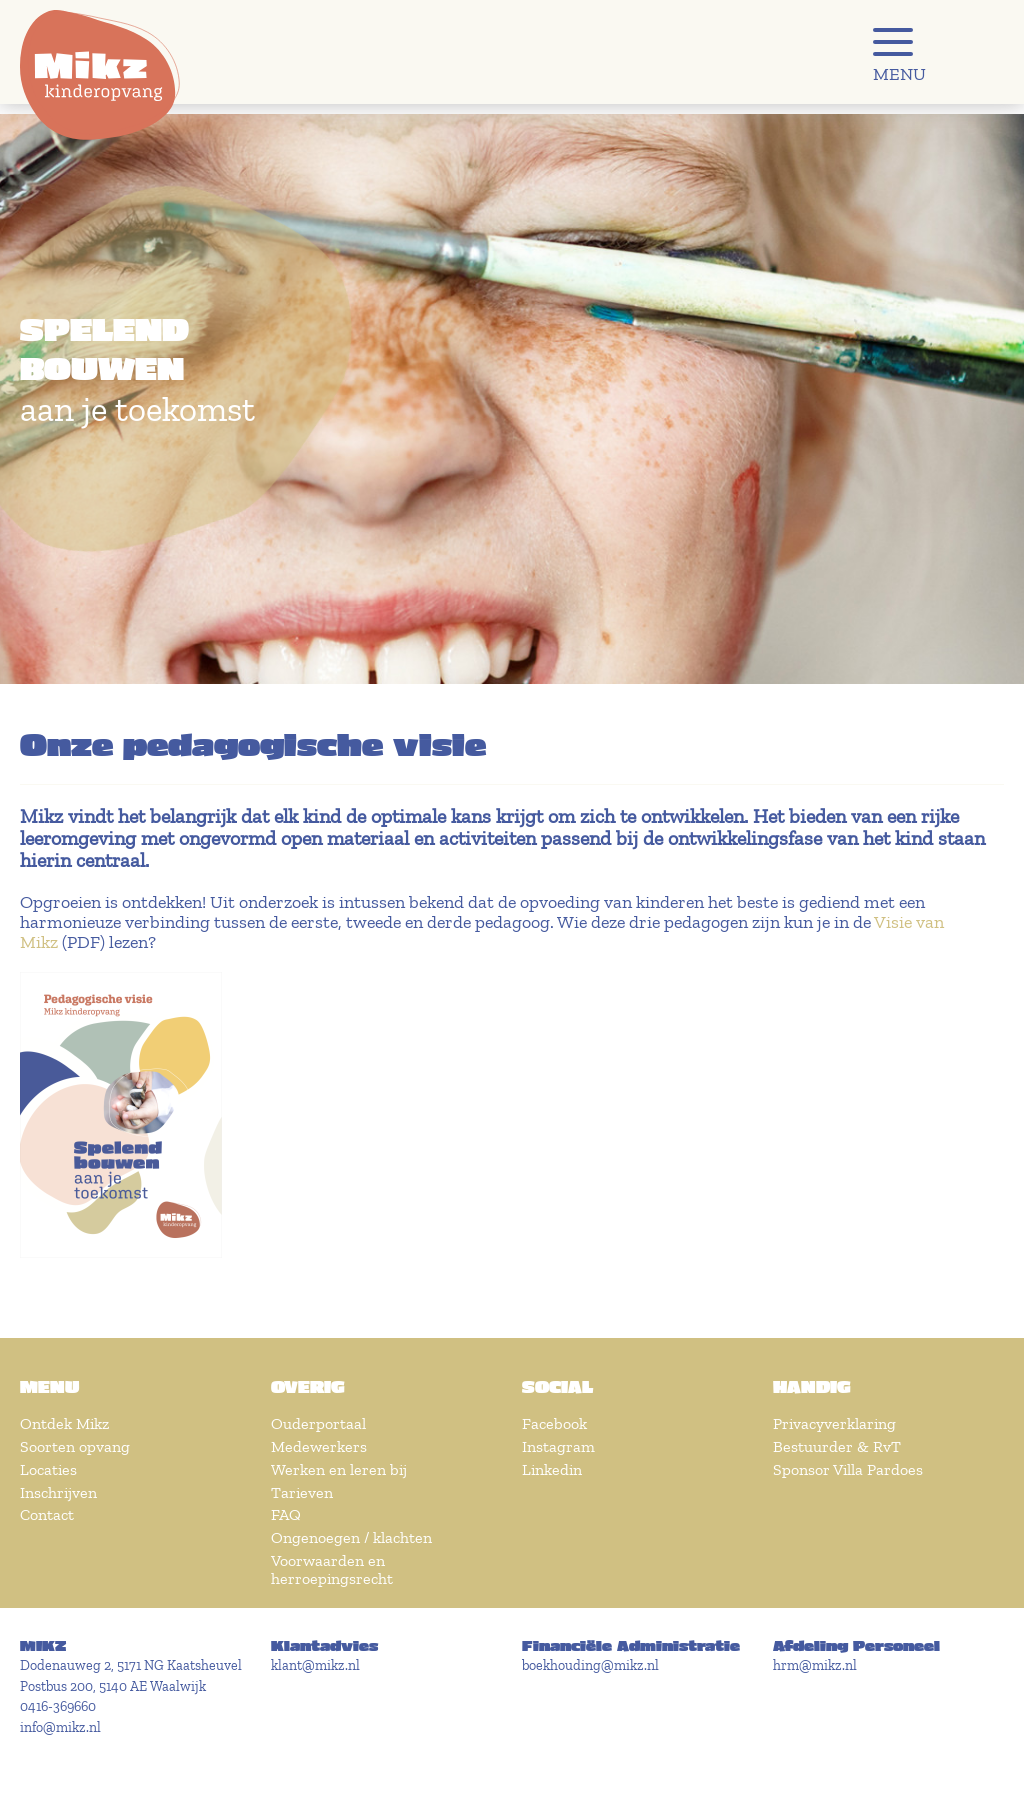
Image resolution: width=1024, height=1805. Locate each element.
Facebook (554, 1423)
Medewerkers (319, 1446)
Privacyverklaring (834, 1423)
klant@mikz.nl (315, 1665)
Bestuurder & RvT (837, 1446)
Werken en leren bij (339, 1469)
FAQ (286, 1514)
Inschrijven (58, 1492)
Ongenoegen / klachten (351, 1537)
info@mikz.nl (60, 1727)
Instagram (558, 1446)
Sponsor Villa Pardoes (848, 1469)
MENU (899, 74)
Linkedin (552, 1469)
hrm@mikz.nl (815, 1665)
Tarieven (302, 1492)
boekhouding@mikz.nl (590, 1665)
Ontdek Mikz (64, 1423)
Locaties (48, 1469)
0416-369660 (58, 1706)
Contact (47, 1514)
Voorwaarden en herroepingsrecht (332, 1569)
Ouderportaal (318, 1423)
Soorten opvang (75, 1446)
